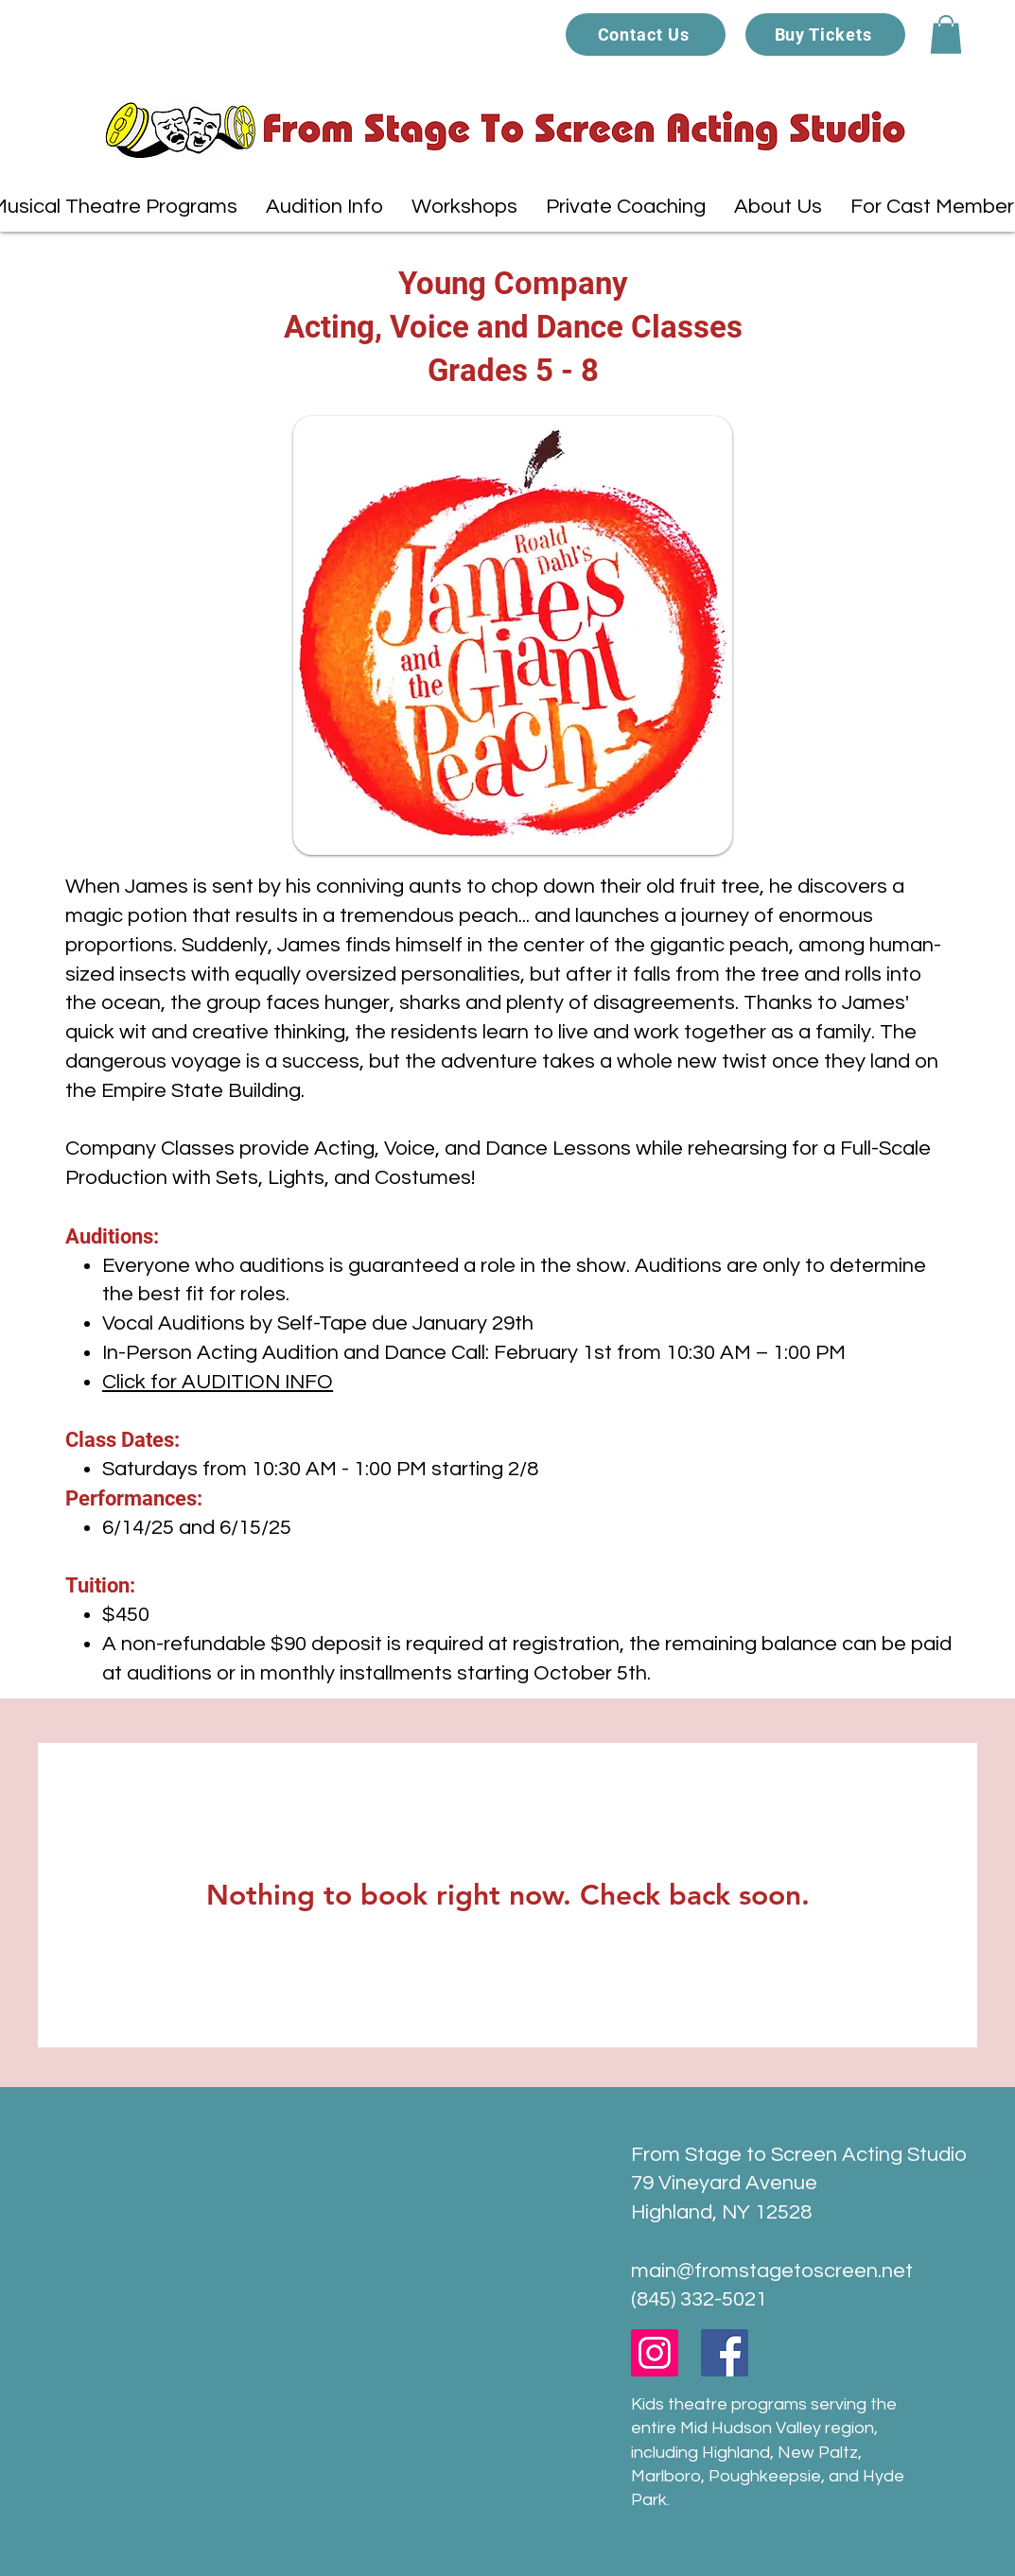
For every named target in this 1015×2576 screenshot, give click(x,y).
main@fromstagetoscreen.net (772, 2271)
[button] (946, 34)
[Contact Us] (646, 34)
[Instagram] (654, 2352)
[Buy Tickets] (825, 34)
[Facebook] (724, 2352)
